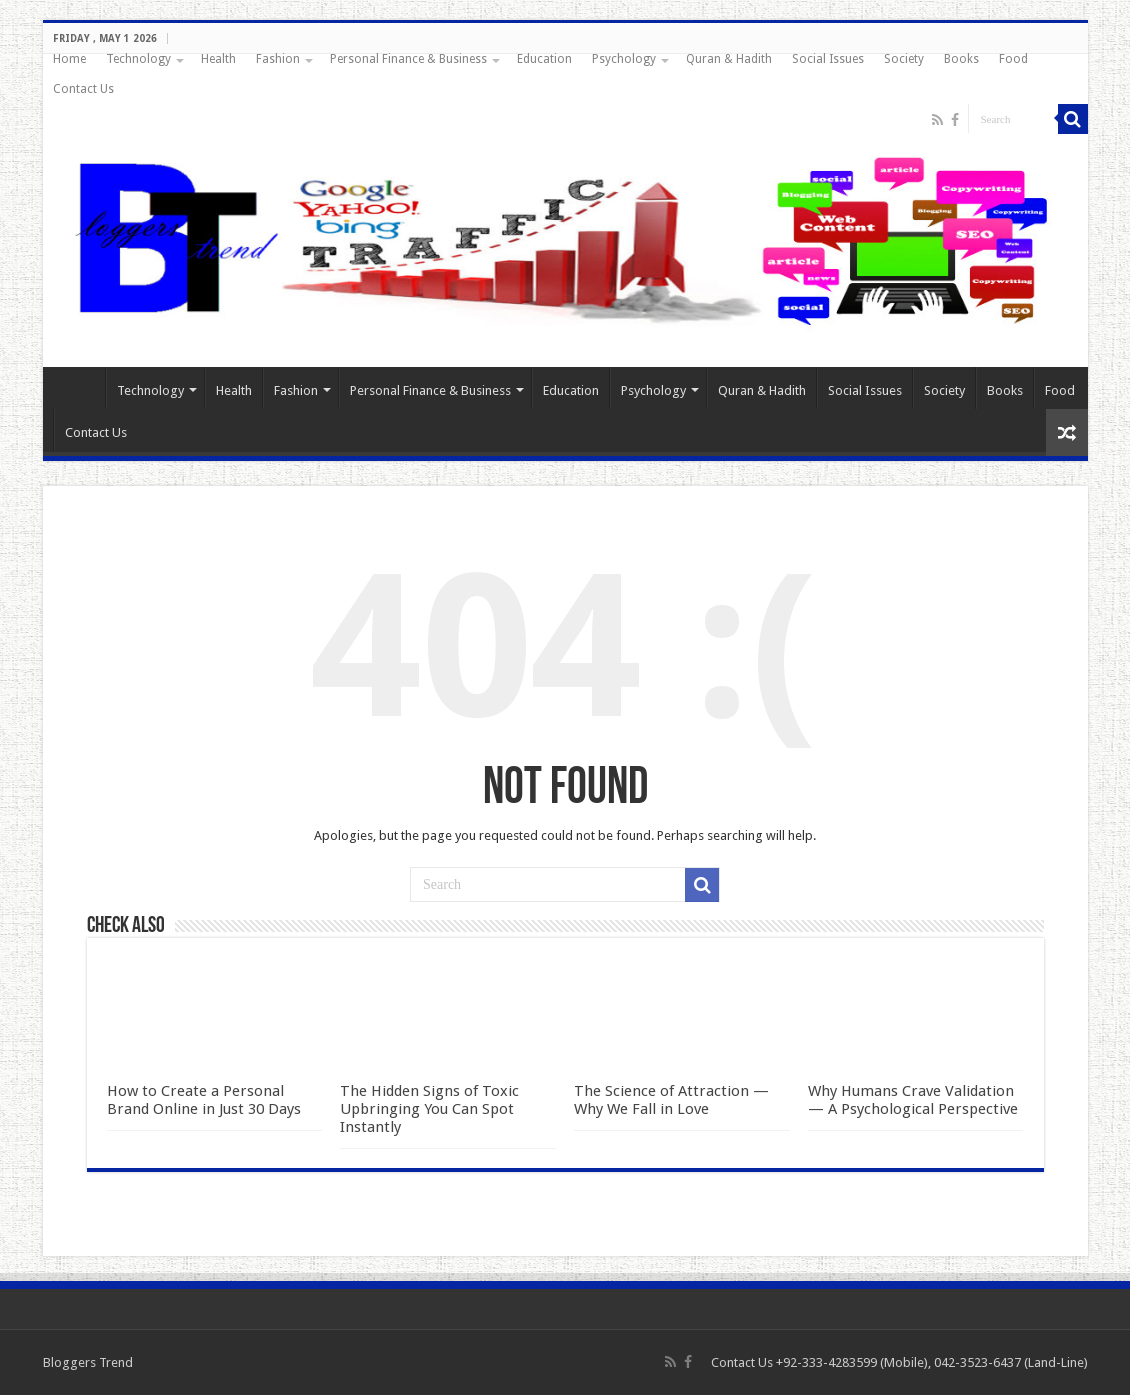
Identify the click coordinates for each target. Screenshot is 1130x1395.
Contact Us (83, 89)
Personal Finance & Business (408, 59)
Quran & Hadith (729, 59)
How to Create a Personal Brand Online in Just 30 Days (204, 1100)
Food (1013, 59)
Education (544, 59)
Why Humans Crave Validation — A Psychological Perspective (913, 1100)
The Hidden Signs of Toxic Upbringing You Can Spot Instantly (429, 1109)
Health (218, 59)
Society (904, 59)
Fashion (278, 59)
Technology (138, 59)
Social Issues (828, 59)
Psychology (624, 59)
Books (961, 59)
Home (69, 59)
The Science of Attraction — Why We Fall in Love (671, 1100)
